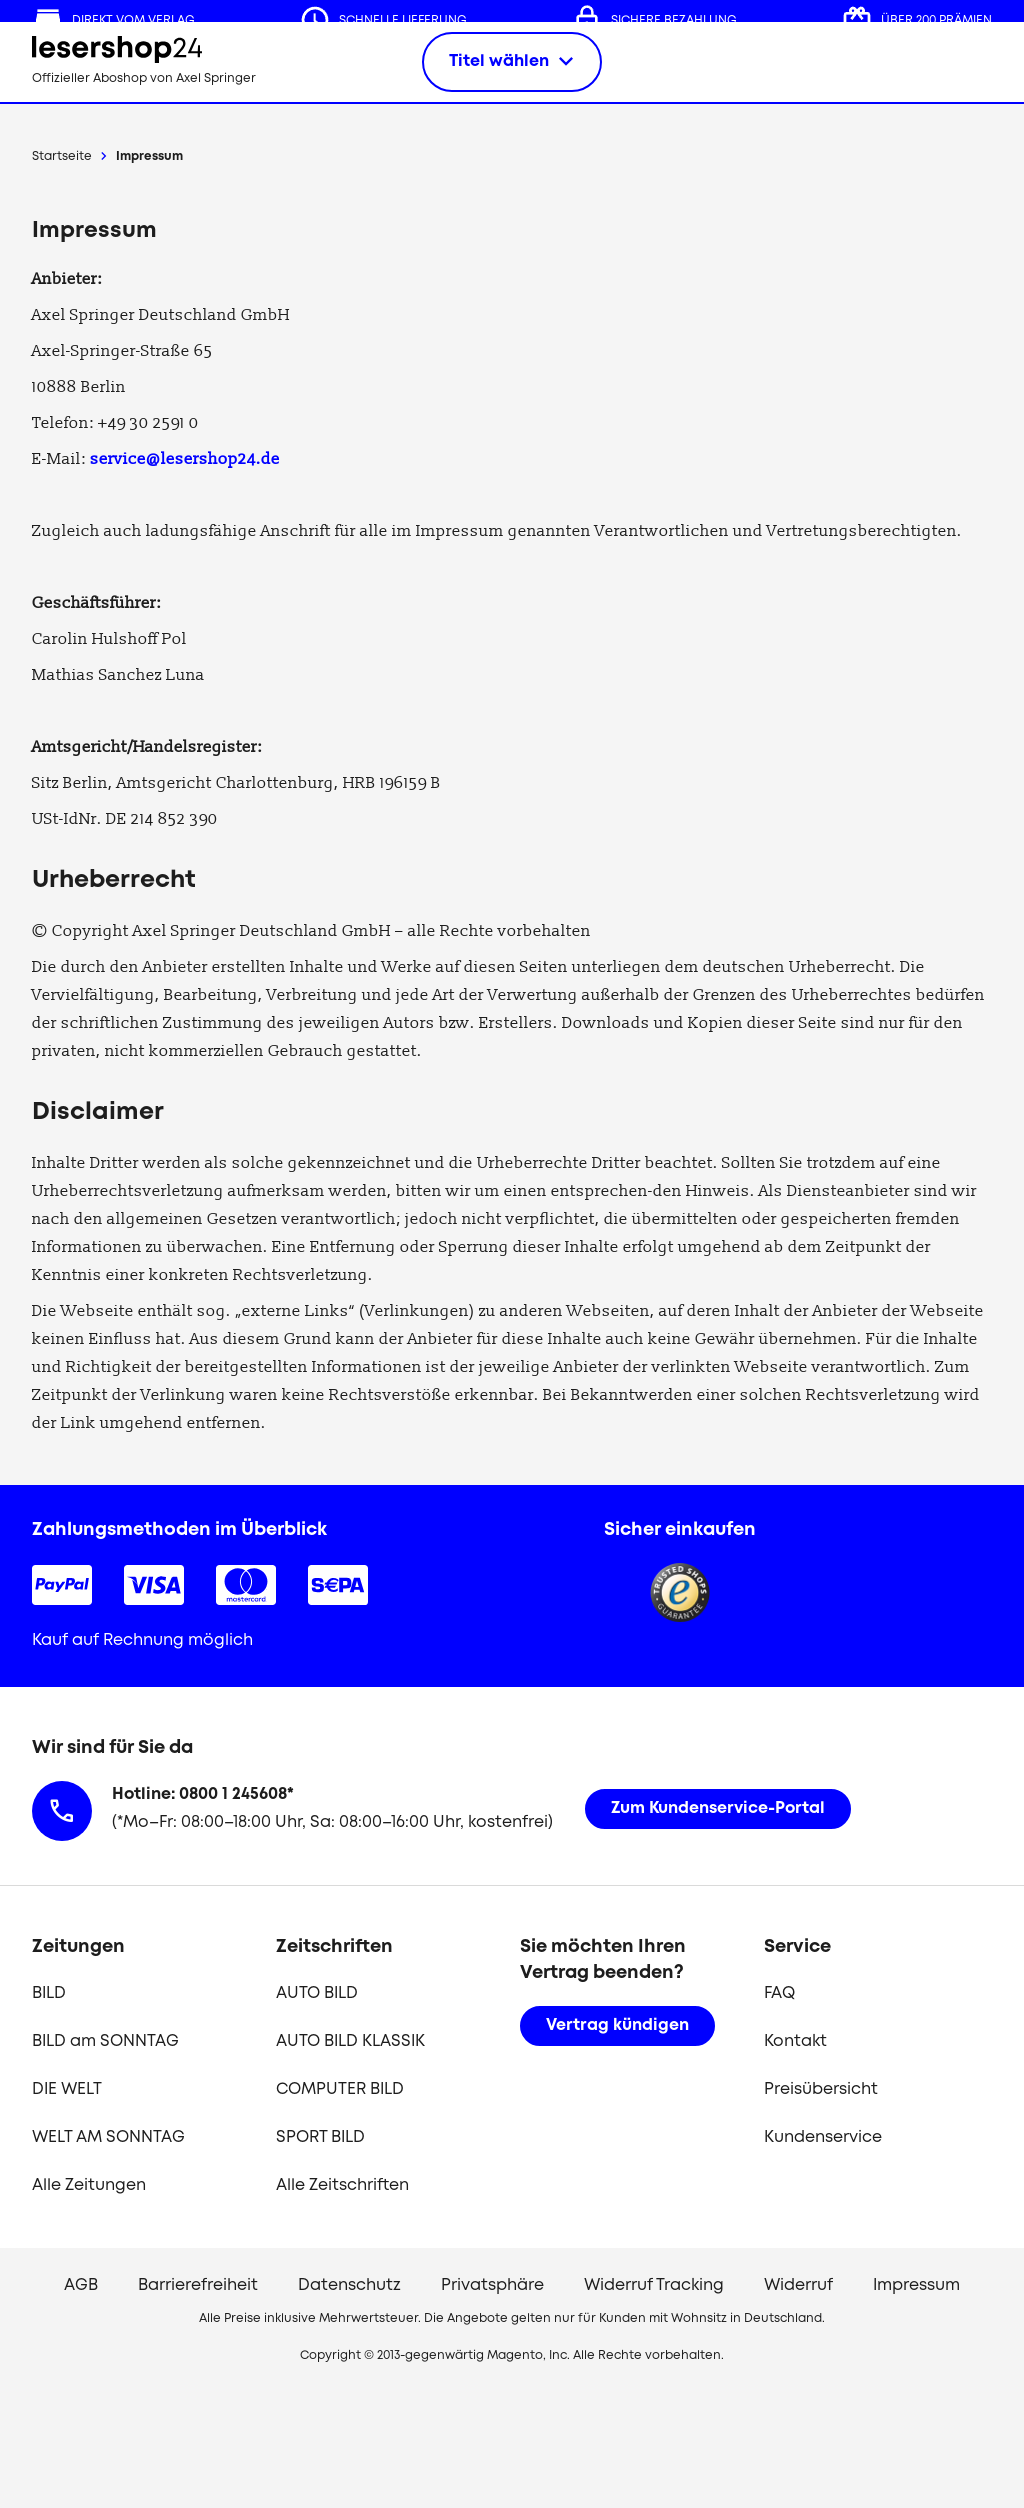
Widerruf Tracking (654, 2285)
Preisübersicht (821, 2089)
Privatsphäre (492, 2285)
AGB (81, 2285)
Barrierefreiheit (198, 2285)
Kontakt (795, 2041)
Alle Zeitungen (89, 2185)
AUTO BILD (317, 1993)
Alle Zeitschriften (342, 2185)
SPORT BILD (320, 2137)
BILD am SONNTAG (105, 2041)
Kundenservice (823, 2137)
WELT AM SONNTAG (108, 2137)
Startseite (62, 156)
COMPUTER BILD (340, 2089)
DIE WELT (67, 2089)
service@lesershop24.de (185, 459)
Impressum (149, 156)
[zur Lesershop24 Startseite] (152, 80)
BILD (49, 1993)
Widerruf (798, 2285)
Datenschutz (349, 2285)
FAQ (779, 1993)
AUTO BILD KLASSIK (350, 2041)
